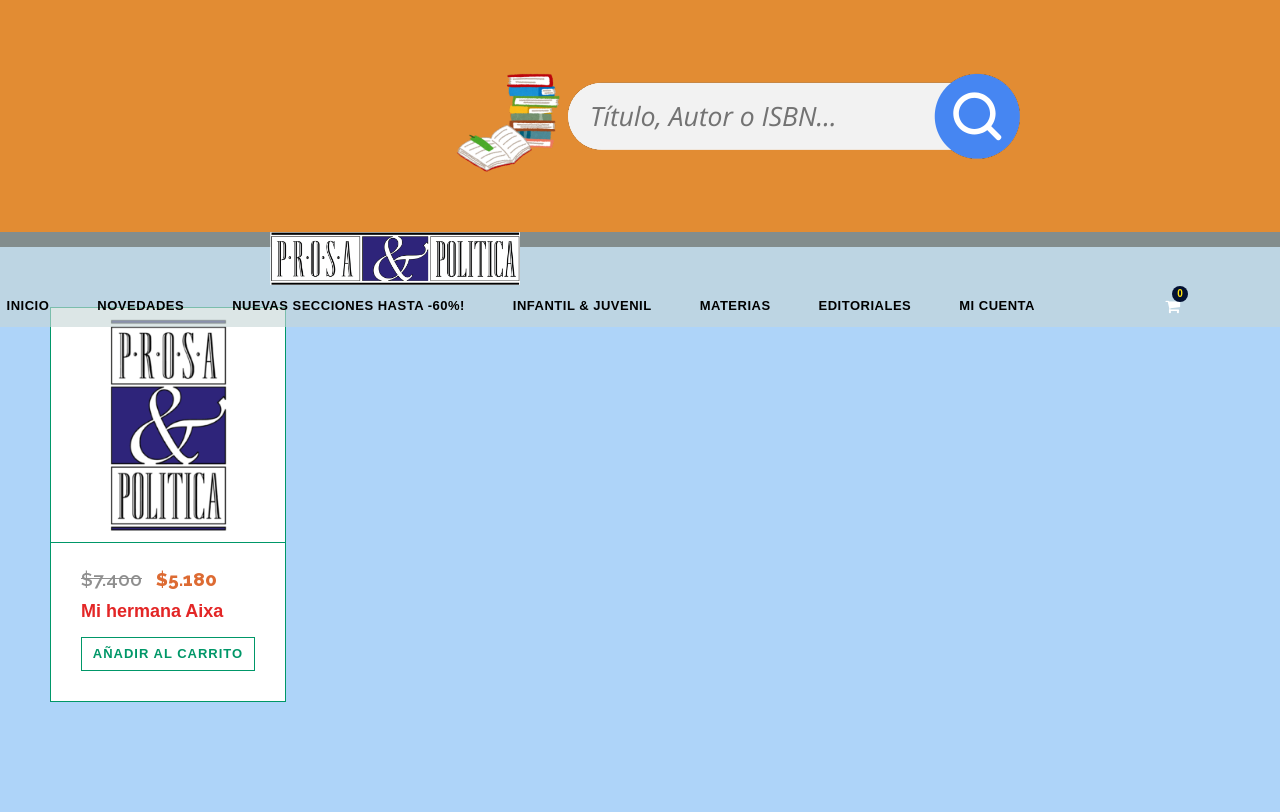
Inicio (28, 305)
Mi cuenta (997, 305)
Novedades (140, 305)
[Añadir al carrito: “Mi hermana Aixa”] (168, 654)
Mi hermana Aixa (152, 611)
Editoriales (865, 305)
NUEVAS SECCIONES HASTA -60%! (348, 305)
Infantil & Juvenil (582, 305)
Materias (735, 305)
